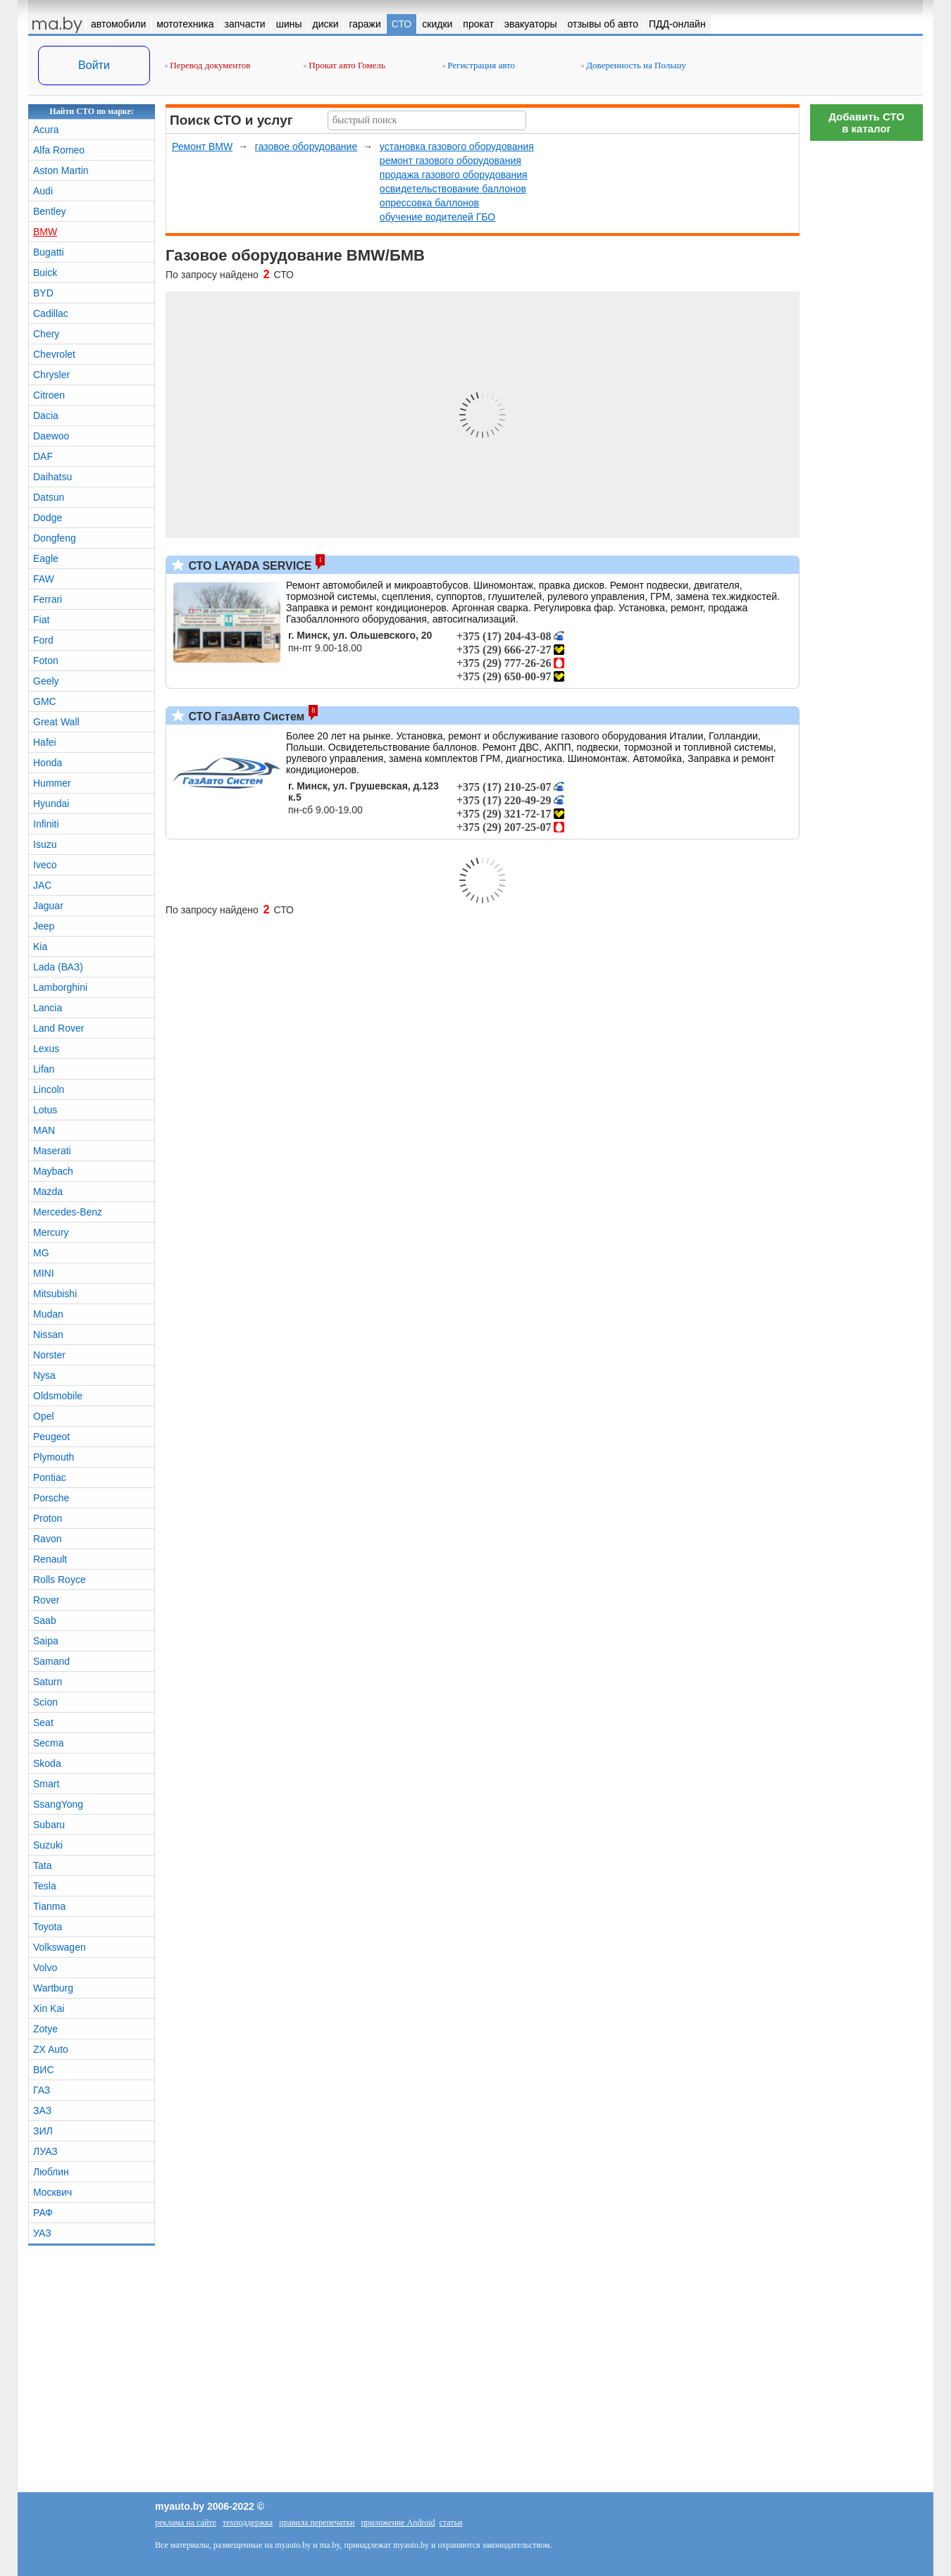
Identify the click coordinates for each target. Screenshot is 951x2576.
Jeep (43, 926)
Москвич (52, 2192)
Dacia (45, 415)
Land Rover (58, 1028)
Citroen (49, 395)
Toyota (47, 1926)
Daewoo (51, 436)
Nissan (48, 1334)
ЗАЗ (42, 2110)
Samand (51, 1661)
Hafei (44, 742)
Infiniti (46, 824)
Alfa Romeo (59, 150)
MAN (44, 1130)
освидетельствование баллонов (453, 188)
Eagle (45, 558)
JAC (42, 885)
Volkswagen (59, 1947)
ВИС (43, 2069)
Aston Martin (61, 170)
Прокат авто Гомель (344, 65)
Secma (48, 1743)
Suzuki (48, 1845)
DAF (43, 456)
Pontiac (49, 1477)
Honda (47, 762)
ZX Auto (50, 2049)
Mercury (51, 1232)
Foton (45, 660)
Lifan (43, 1069)
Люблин (51, 2171)
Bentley (49, 211)
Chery (46, 333)
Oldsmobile (57, 1395)
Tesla (44, 1886)
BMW (45, 231)
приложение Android (398, 2522)
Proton (47, 1518)
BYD (43, 293)
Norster (49, 1355)
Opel (43, 1416)
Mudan (48, 1314)
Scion (45, 1702)
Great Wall (56, 721)
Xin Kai (48, 2008)
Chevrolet (54, 354)
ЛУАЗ (45, 2151)
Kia (40, 946)
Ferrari (47, 599)
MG (41, 1252)
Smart (46, 1783)
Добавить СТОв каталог (866, 123)
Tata (42, 1865)
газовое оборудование (306, 146)
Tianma (49, 1906)
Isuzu (44, 844)
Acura (46, 129)
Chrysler (51, 374)
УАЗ (42, 2233)
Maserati (52, 1150)
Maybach (53, 1171)
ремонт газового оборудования (450, 160)
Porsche (51, 1497)
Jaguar (48, 905)
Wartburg (53, 1988)
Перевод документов (207, 65)
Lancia (47, 1007)
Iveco (44, 864)
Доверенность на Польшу (633, 65)
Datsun (48, 497)
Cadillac (50, 313)
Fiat (41, 619)
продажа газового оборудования (454, 174)
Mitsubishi (55, 1293)
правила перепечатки (316, 2522)
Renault (50, 1559)
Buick (45, 272)
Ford (43, 640)
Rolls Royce (59, 1579)
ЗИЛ (43, 2131)
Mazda (48, 1191)
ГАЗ (41, 2090)
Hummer (52, 783)
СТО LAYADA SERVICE (248, 566)
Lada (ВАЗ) (58, 967)
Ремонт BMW (202, 146)
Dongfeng (54, 538)
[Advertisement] (866, 359)
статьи (451, 2522)
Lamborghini (60, 987)
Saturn (47, 1681)
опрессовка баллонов (429, 202)
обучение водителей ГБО (437, 217)
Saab (44, 1620)
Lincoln (48, 1089)
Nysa (44, 1375)
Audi (43, 190)
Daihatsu (52, 476)
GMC (44, 701)
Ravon (47, 1538)
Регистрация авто (478, 65)
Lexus (46, 1048)
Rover (46, 1600)
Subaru (49, 1824)
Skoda (47, 1763)
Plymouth (53, 1457)
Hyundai (51, 803)
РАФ (43, 2212)
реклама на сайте (185, 2522)
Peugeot (51, 1436)
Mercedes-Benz (67, 1212)
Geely (46, 681)
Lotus (45, 1109)
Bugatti (48, 252)
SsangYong (58, 1804)
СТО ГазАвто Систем (244, 717)
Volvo (45, 1967)
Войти (94, 65)
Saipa (45, 1640)
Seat (43, 1722)
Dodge (47, 517)
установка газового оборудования (457, 146)
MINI (43, 1273)
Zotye (45, 2028)
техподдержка (248, 2522)
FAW (43, 578)
